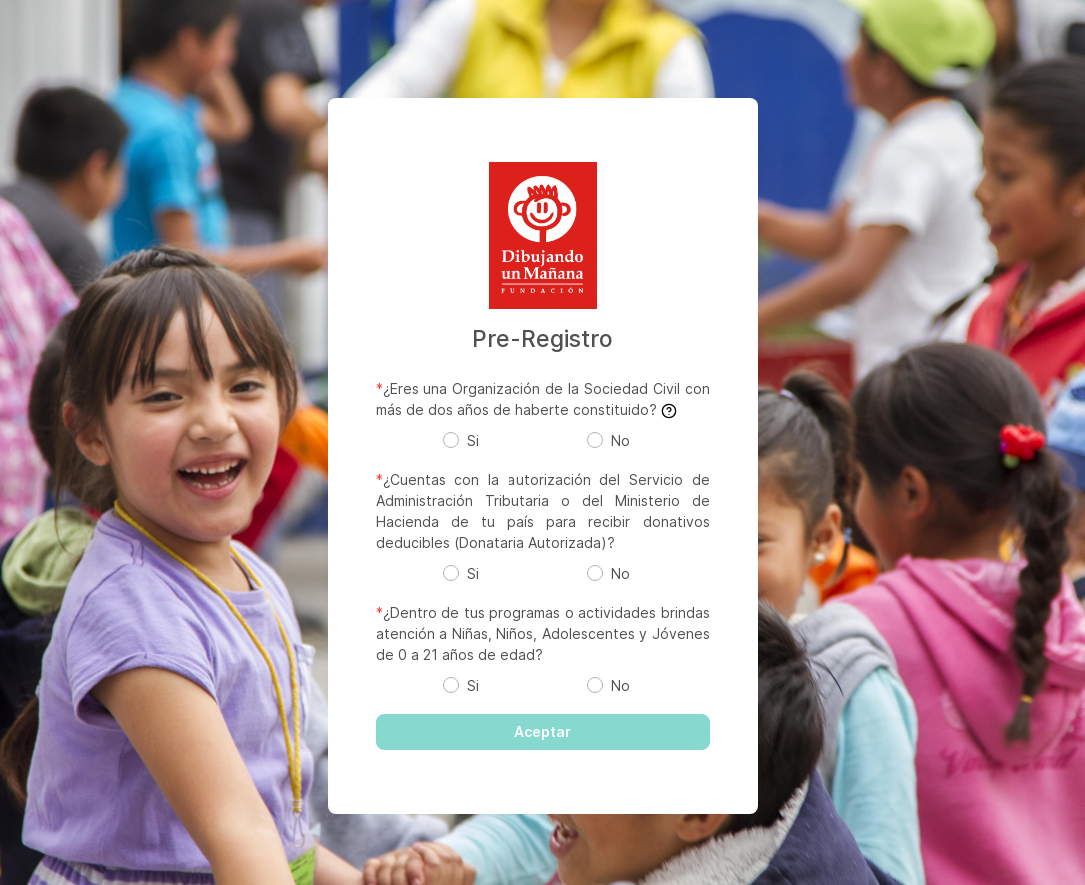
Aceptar (542, 731)
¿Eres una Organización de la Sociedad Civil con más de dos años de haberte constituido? (543, 399)
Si (473, 440)
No (620, 440)
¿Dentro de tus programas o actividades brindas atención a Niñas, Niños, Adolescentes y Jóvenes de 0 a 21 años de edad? (543, 633)
